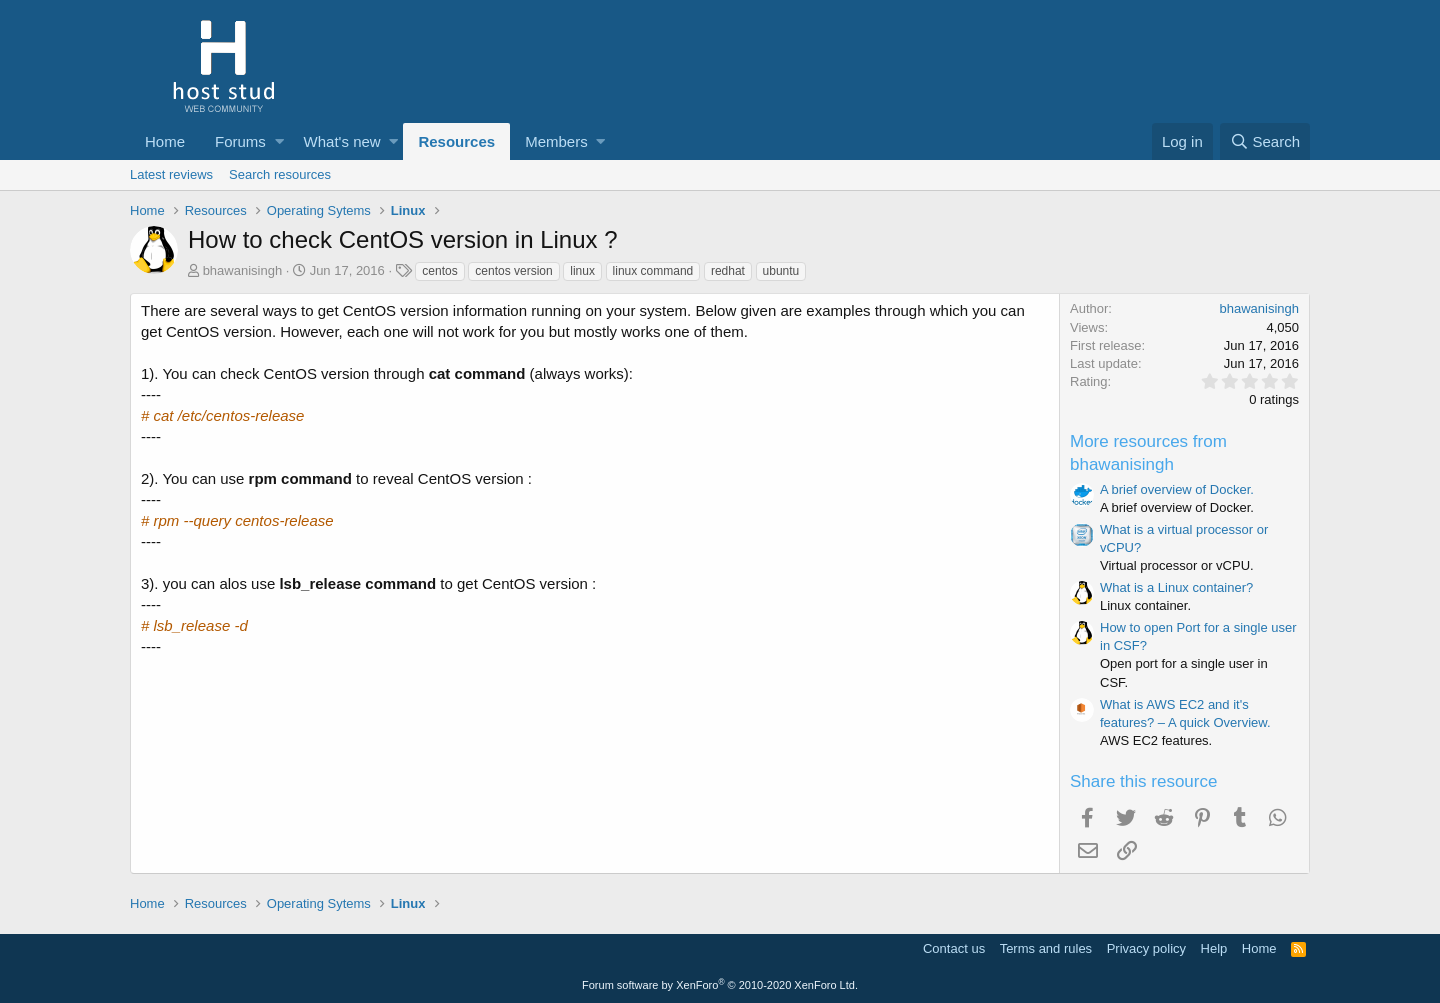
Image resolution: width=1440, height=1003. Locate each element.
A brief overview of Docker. (1177, 489)
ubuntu (781, 271)
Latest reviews (171, 174)
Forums (240, 141)
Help (1214, 948)
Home (165, 141)
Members (556, 141)
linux (582, 271)
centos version (513, 271)
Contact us (954, 948)
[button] (279, 141)
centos (439, 271)
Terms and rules (1046, 948)
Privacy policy (1146, 948)
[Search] (1265, 141)
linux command (653, 271)
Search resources (280, 174)
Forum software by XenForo (720, 985)
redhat (728, 271)
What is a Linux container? (1176, 587)
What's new (342, 141)
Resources (456, 141)
